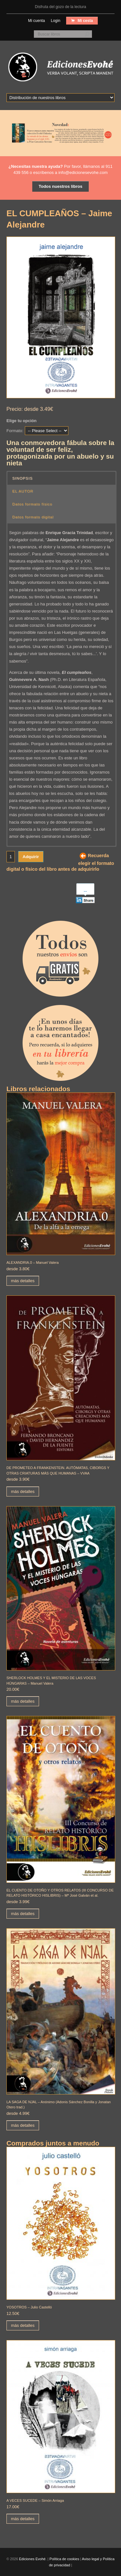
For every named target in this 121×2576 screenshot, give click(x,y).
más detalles (23, 1280)
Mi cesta (84, 20)
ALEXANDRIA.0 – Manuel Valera (32, 1262)
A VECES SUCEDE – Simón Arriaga (35, 2500)
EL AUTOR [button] (22, 491)
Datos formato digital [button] (33, 517)
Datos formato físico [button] (32, 504)
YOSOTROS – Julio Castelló (29, 2307)
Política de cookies (64, 2559)
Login (55, 20)
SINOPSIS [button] (22, 478)
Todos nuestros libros (61, 186)
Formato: (14, 430)
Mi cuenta (36, 20)
